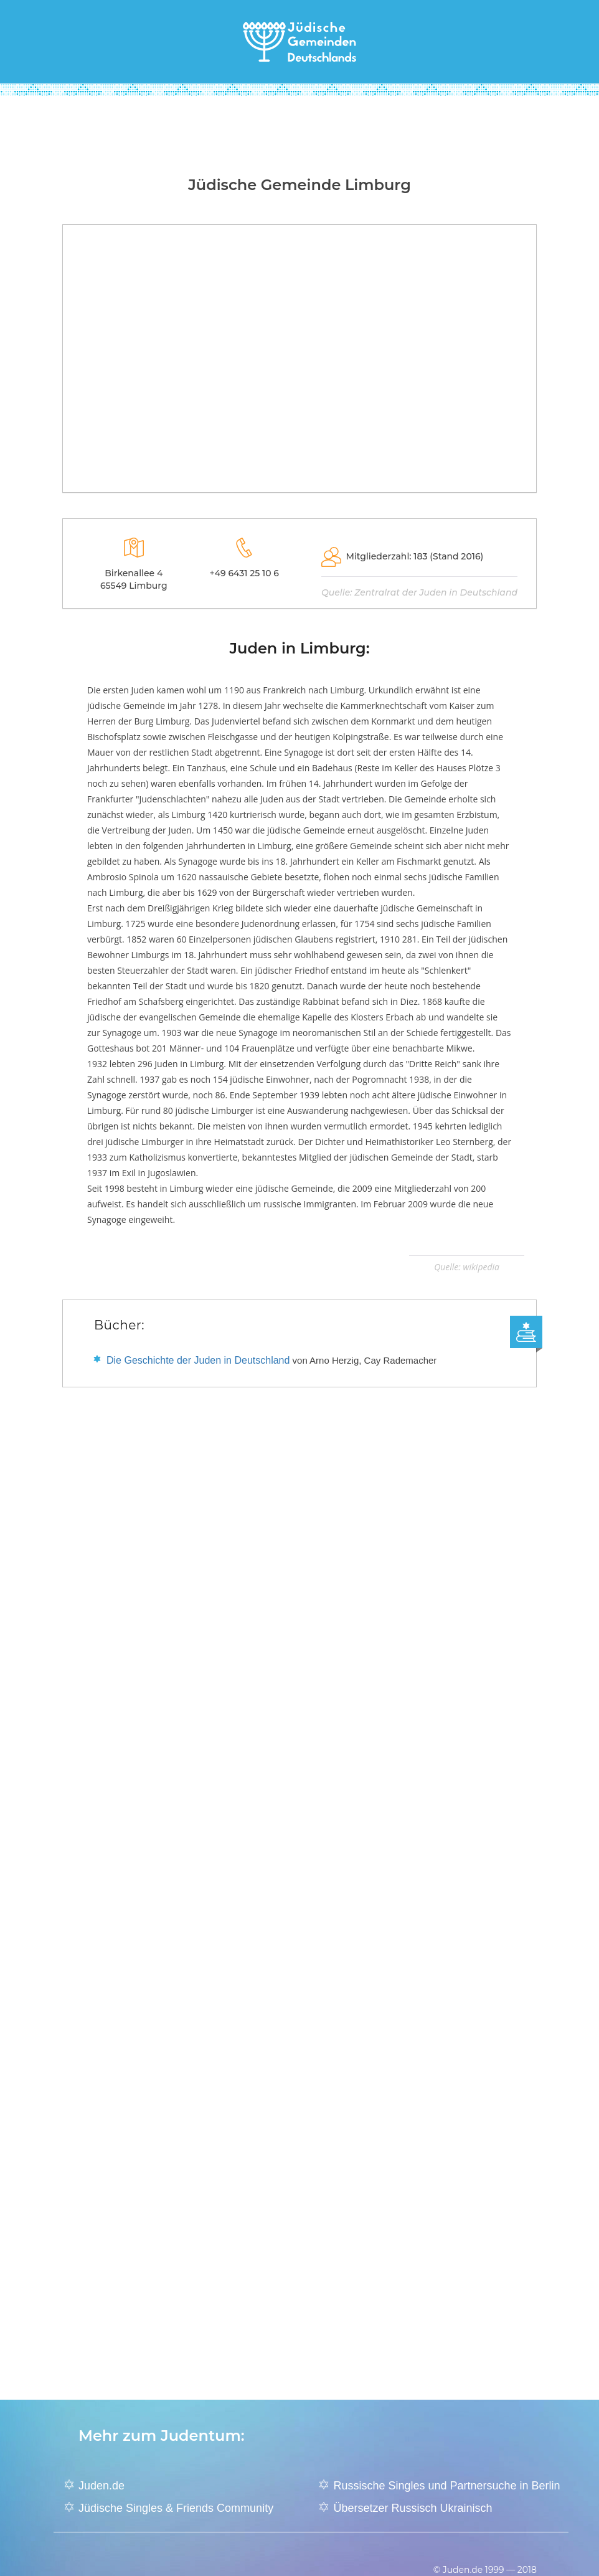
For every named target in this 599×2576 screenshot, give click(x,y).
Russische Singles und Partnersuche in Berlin (446, 2485)
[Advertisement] (299, 130)
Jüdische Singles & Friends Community (175, 2508)
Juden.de (101, 2485)
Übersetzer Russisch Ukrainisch (412, 2508)
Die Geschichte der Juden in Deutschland (198, 1360)
